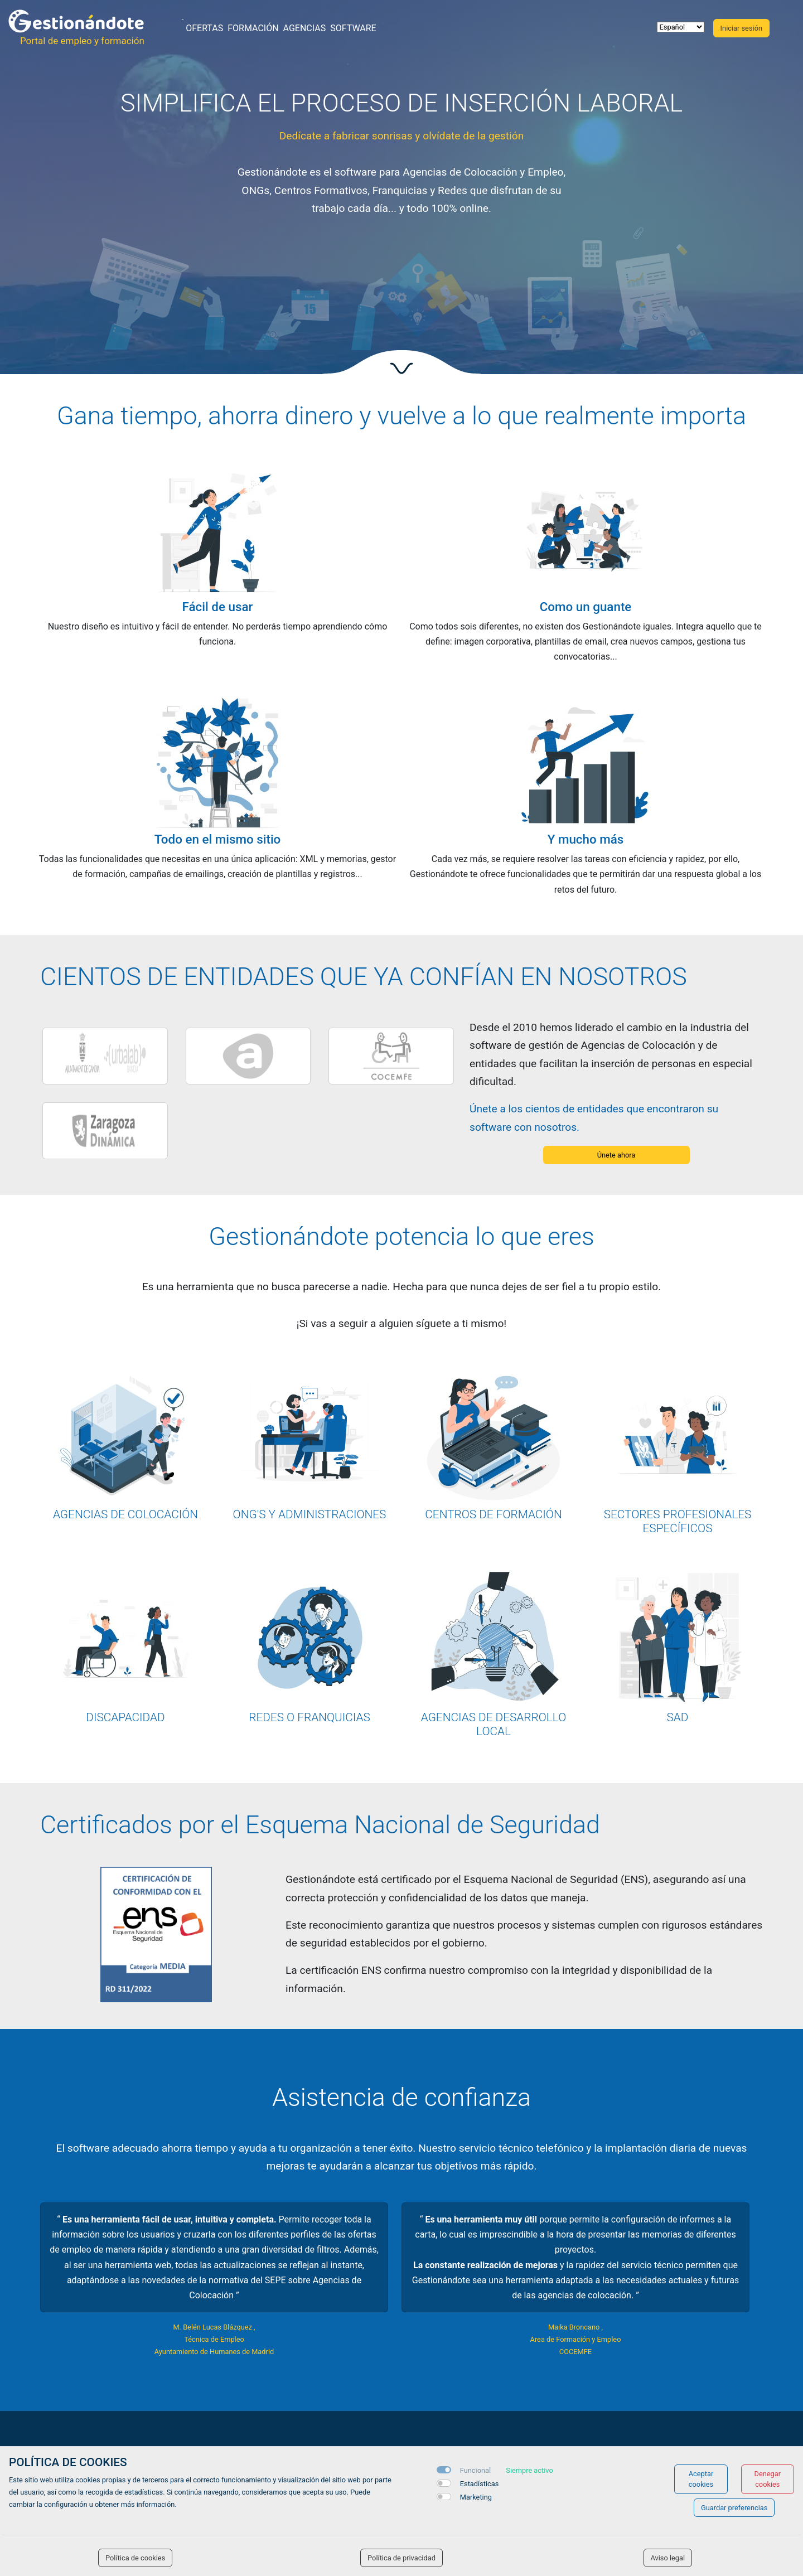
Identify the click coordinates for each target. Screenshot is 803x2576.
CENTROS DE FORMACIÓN (493, 1514)
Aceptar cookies (701, 2479)
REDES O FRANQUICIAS (309, 1717)
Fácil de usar (217, 606)
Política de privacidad (401, 2558)
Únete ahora (616, 1155)
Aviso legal (668, 2558)
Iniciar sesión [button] (741, 28)
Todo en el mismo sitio (217, 839)
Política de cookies (135, 2558)
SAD (678, 1717)
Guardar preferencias (734, 2508)
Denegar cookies (767, 2479)
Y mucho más (586, 839)
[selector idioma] (680, 27)
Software (353, 28)
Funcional (475, 2470)
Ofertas (204, 28)
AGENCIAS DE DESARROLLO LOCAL (493, 1724)
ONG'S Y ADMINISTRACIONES (309, 1514)
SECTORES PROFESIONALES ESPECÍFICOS (678, 1521)
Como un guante (586, 606)
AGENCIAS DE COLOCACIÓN (125, 1514)
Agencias (304, 28)
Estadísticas (479, 2484)
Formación (253, 28)
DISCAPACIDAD (125, 1717)
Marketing (476, 2497)
